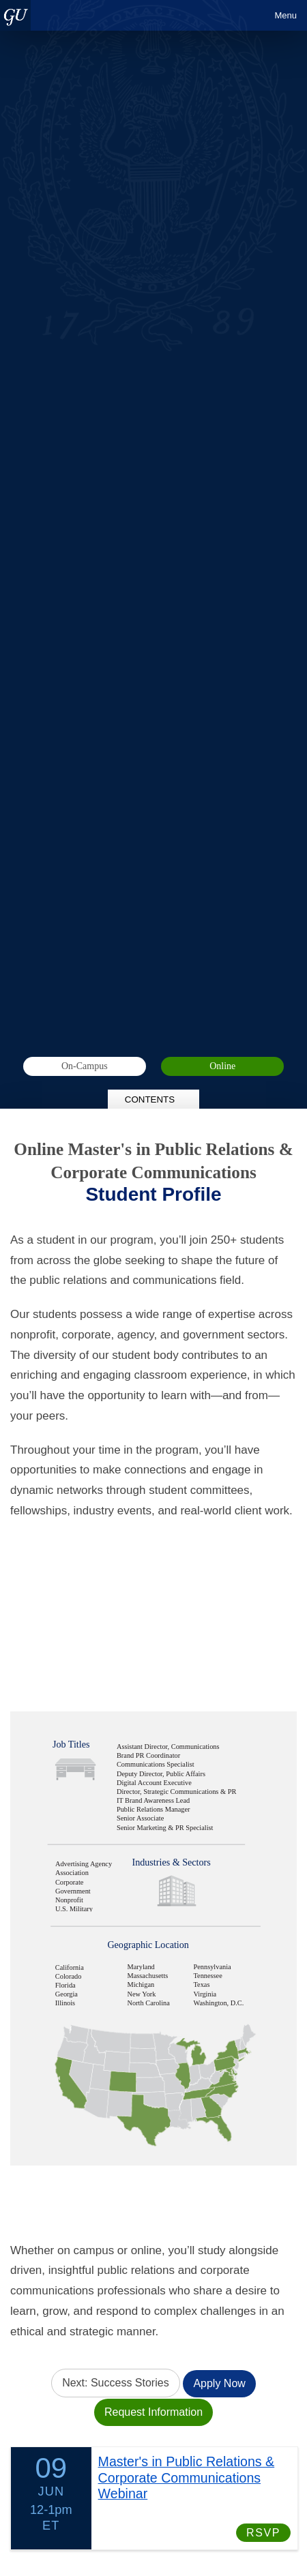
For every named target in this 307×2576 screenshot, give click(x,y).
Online (222, 1066)
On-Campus (84, 1066)
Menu (285, 15)
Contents (153, 1099)
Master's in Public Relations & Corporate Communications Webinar (186, 2476)
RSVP (263, 2531)
